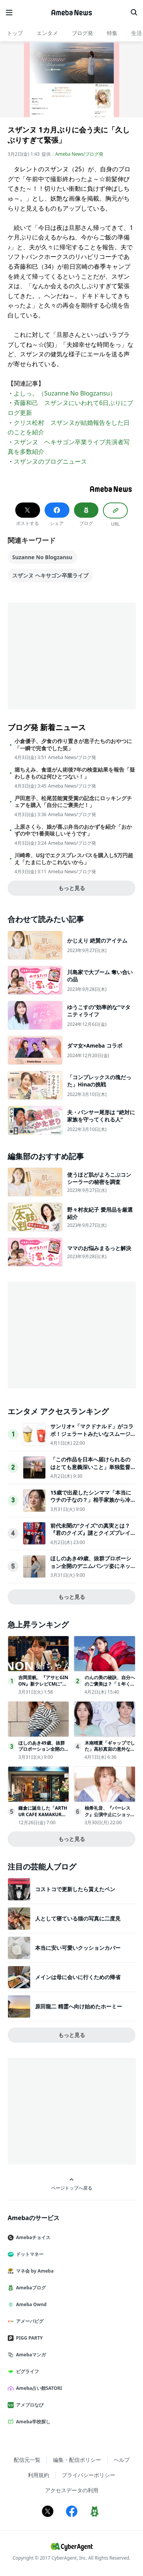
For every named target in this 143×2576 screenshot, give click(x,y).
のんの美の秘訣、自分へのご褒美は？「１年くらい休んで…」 (110, 1684)
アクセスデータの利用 (71, 2490)
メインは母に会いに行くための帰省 (78, 1977)
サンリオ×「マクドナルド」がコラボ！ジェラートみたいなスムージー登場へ (91, 1434)
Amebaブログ (30, 2287)
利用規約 (38, 2475)
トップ (15, 33)
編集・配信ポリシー (77, 2459)
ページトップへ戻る (71, 2184)
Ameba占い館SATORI (38, 2388)
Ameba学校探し (32, 2421)
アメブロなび (29, 2405)
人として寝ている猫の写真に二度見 (78, 1918)
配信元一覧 (27, 2459)
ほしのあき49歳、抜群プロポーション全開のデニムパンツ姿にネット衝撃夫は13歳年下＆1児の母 (90, 1566)
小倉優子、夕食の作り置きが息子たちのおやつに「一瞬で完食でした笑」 (73, 744)
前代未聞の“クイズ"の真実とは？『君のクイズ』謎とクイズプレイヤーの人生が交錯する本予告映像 (90, 1533)
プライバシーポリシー (88, 2475)
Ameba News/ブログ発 (79, 154)
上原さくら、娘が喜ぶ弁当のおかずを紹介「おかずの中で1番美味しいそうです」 (73, 830)
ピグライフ (26, 2371)
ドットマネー (29, 2254)
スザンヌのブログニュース (50, 461)
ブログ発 (82, 33)
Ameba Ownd (30, 2304)
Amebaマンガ (30, 2354)
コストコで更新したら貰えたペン (75, 1889)
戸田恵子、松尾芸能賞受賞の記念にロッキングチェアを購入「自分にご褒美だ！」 (73, 802)
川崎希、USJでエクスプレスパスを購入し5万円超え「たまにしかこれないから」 (73, 859)
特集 (112, 33)
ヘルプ (122, 2459)
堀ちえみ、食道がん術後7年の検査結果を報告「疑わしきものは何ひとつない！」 (74, 773)
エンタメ (47, 33)
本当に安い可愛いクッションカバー (78, 1947)
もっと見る (71, 888)
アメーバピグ (29, 2321)
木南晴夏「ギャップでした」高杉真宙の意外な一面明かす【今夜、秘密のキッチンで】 (110, 1752)
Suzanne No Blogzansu (42, 557)
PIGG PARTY (28, 2338)
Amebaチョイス (32, 2237)
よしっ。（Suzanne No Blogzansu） (65, 393)
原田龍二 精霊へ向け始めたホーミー (78, 2006)
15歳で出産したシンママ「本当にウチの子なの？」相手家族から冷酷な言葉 (90, 1500)
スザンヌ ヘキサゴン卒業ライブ (50, 575)
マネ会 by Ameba (33, 2271)
